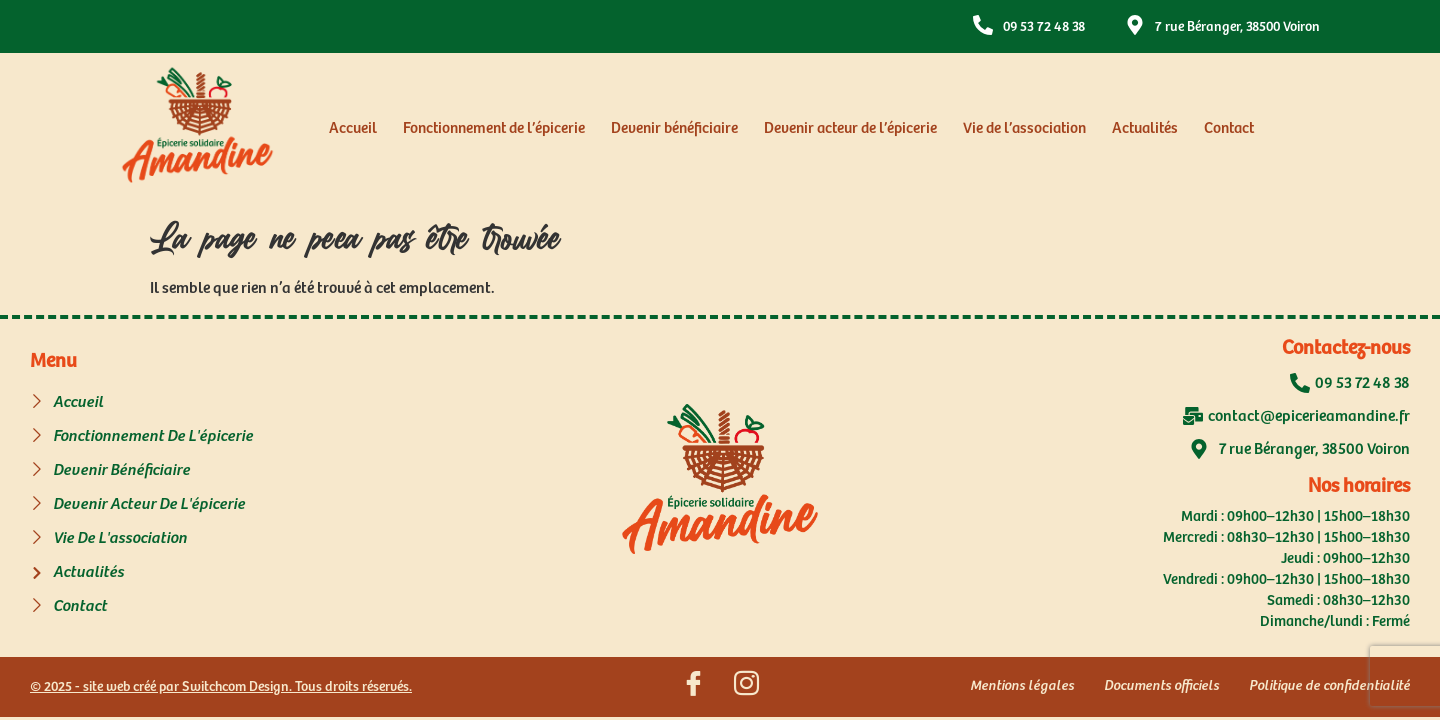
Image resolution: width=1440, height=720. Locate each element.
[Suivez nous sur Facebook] (694, 687)
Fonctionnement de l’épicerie (494, 128)
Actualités (1145, 128)
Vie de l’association (1024, 128)
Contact (1229, 128)
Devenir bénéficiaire (674, 128)
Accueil (353, 128)
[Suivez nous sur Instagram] (747, 687)
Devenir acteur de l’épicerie (850, 128)
